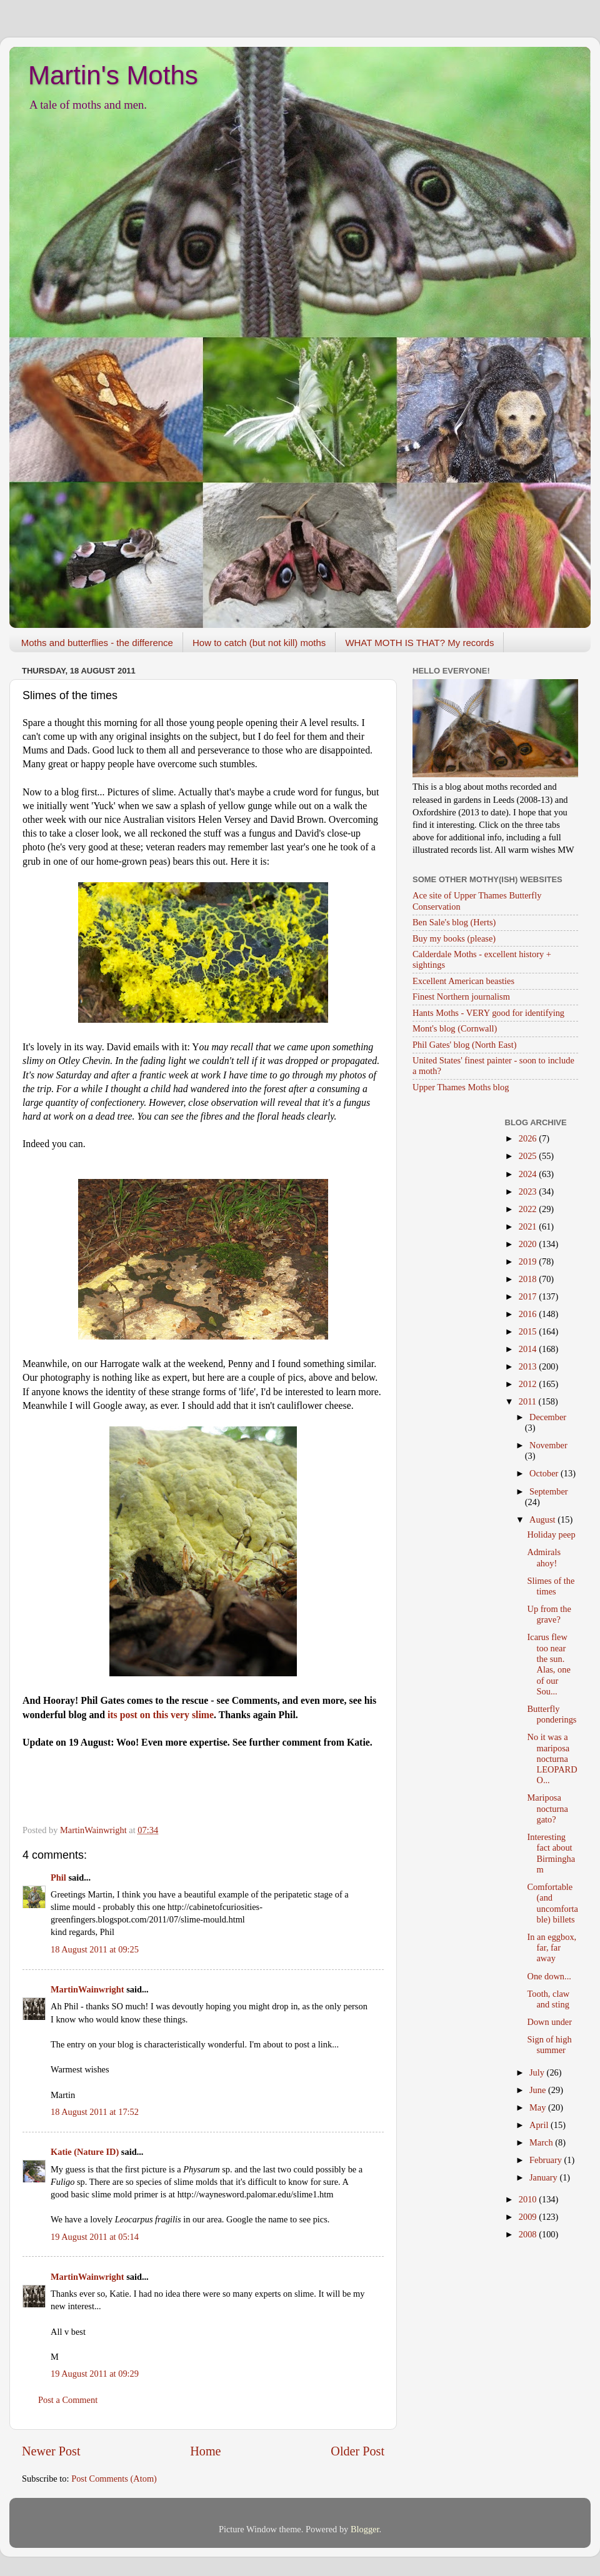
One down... (549, 1976)
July (538, 2072)
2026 (529, 1138)
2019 (529, 1261)
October (545, 1473)
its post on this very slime (161, 1714)
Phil (58, 1877)
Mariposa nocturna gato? (547, 1808)
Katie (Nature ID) (85, 2152)
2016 (529, 1314)
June (538, 2090)
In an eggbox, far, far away (551, 1948)
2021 (529, 1226)
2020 (529, 1244)
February (546, 2160)
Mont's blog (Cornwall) (454, 1028)
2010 (529, 2199)
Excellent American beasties (463, 981)
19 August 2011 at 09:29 (95, 2374)
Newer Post (51, 2451)
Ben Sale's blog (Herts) (454, 922)
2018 (529, 1279)
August (543, 1519)
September (548, 1491)
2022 (529, 1209)
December (547, 1417)
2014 (529, 1349)
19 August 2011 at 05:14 (95, 2237)
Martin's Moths (113, 75)
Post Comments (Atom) (114, 2479)
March (542, 2142)
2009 (529, 2217)
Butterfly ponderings (551, 1714)
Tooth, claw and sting (548, 1999)
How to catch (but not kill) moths (259, 642)
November (548, 1445)
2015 (529, 1331)
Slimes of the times (550, 1586)
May (538, 2107)
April (540, 2125)
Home (205, 2451)
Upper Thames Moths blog (460, 1087)
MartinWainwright (87, 1989)
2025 (529, 1156)
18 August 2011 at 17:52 (95, 2112)
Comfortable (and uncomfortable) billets (552, 1903)
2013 (529, 1366)
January (544, 2177)
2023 (529, 1191)
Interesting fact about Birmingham (551, 1853)
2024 (529, 1174)
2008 (529, 2234)
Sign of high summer (549, 2044)
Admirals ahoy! (544, 1557)
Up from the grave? (549, 1614)
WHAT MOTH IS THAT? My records (419, 642)
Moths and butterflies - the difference (97, 642)
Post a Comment (68, 2400)
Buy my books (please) (454, 938)
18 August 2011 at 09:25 (95, 1949)
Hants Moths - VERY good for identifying (488, 1013)
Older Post (357, 2451)
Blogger (365, 2529)
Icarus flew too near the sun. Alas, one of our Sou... (548, 1664)
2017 (529, 1296)
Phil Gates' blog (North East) (464, 1045)
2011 (529, 1401)
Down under (549, 2022)
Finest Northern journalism (461, 997)
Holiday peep (551, 1534)
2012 (529, 1384)
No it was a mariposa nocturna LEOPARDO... (552, 1758)
